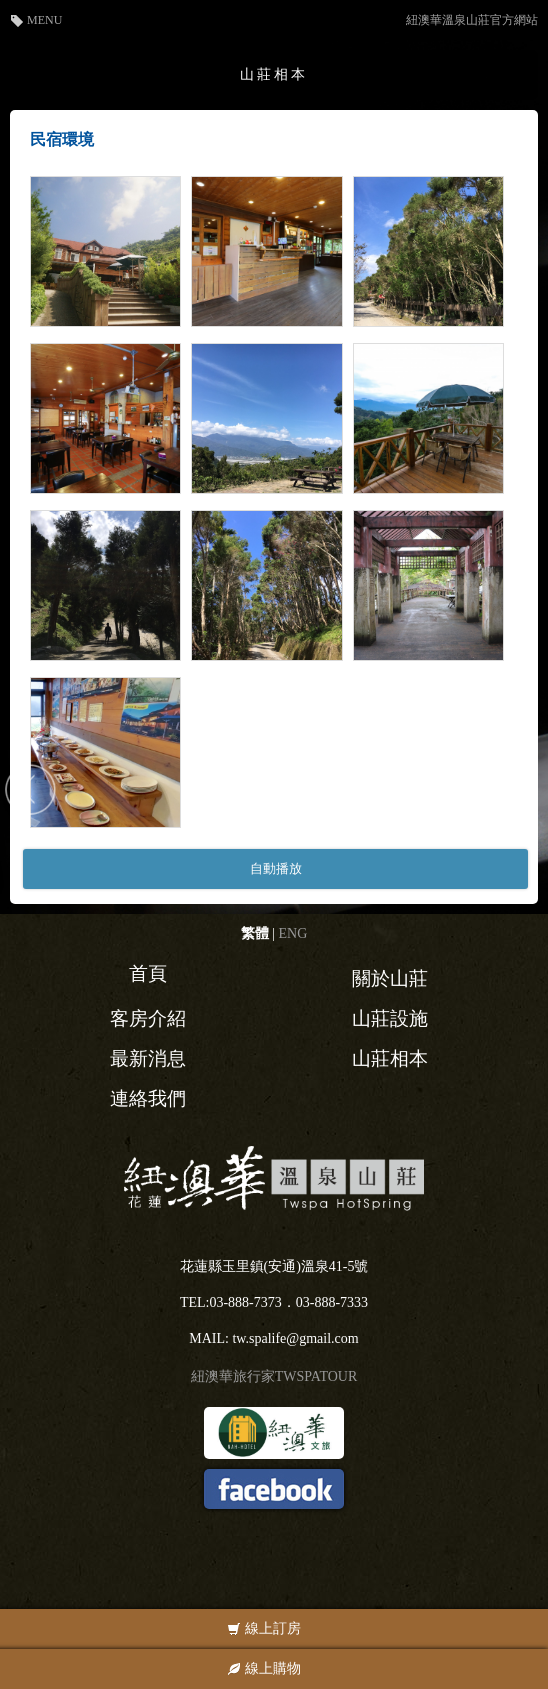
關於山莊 (390, 978)
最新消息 (148, 1058)
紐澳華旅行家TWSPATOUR (274, 1376)
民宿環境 (62, 139)
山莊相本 (390, 1058)
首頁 (148, 973)
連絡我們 (148, 1098)
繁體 (255, 933)
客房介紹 (148, 1018)
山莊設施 (390, 1018)
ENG (293, 933)
